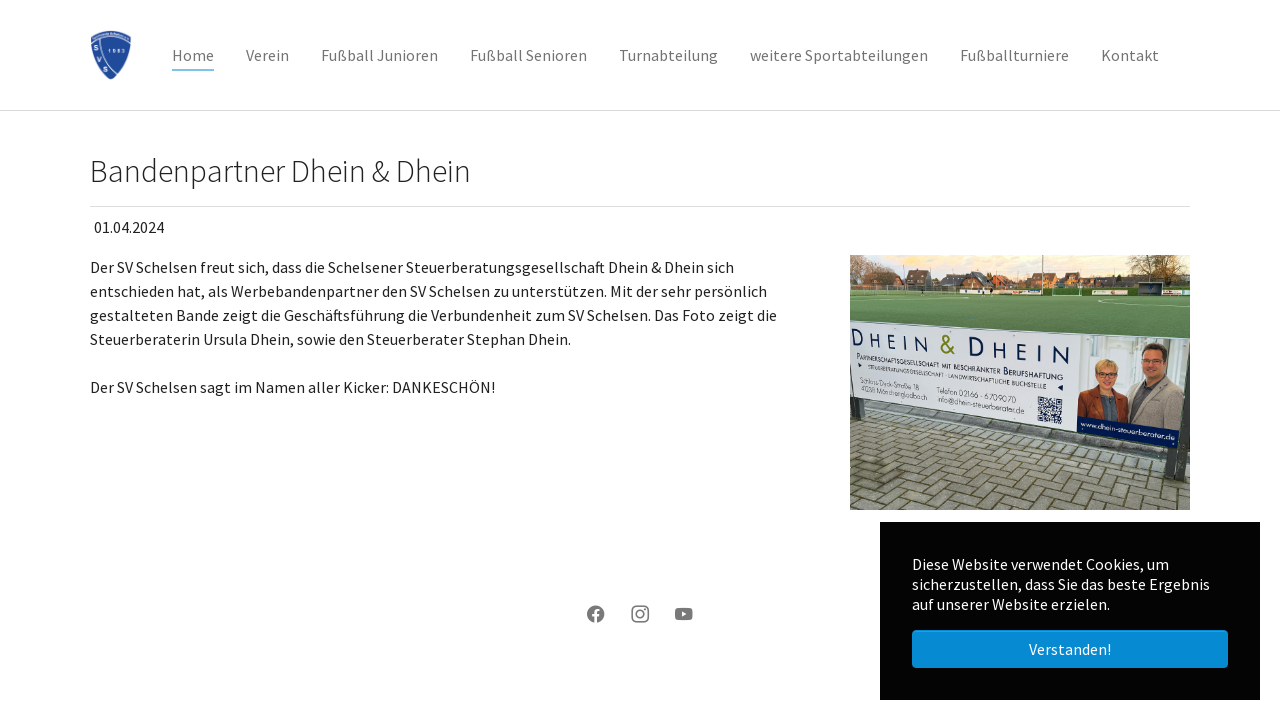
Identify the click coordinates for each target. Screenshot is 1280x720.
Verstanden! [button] (1070, 649)
